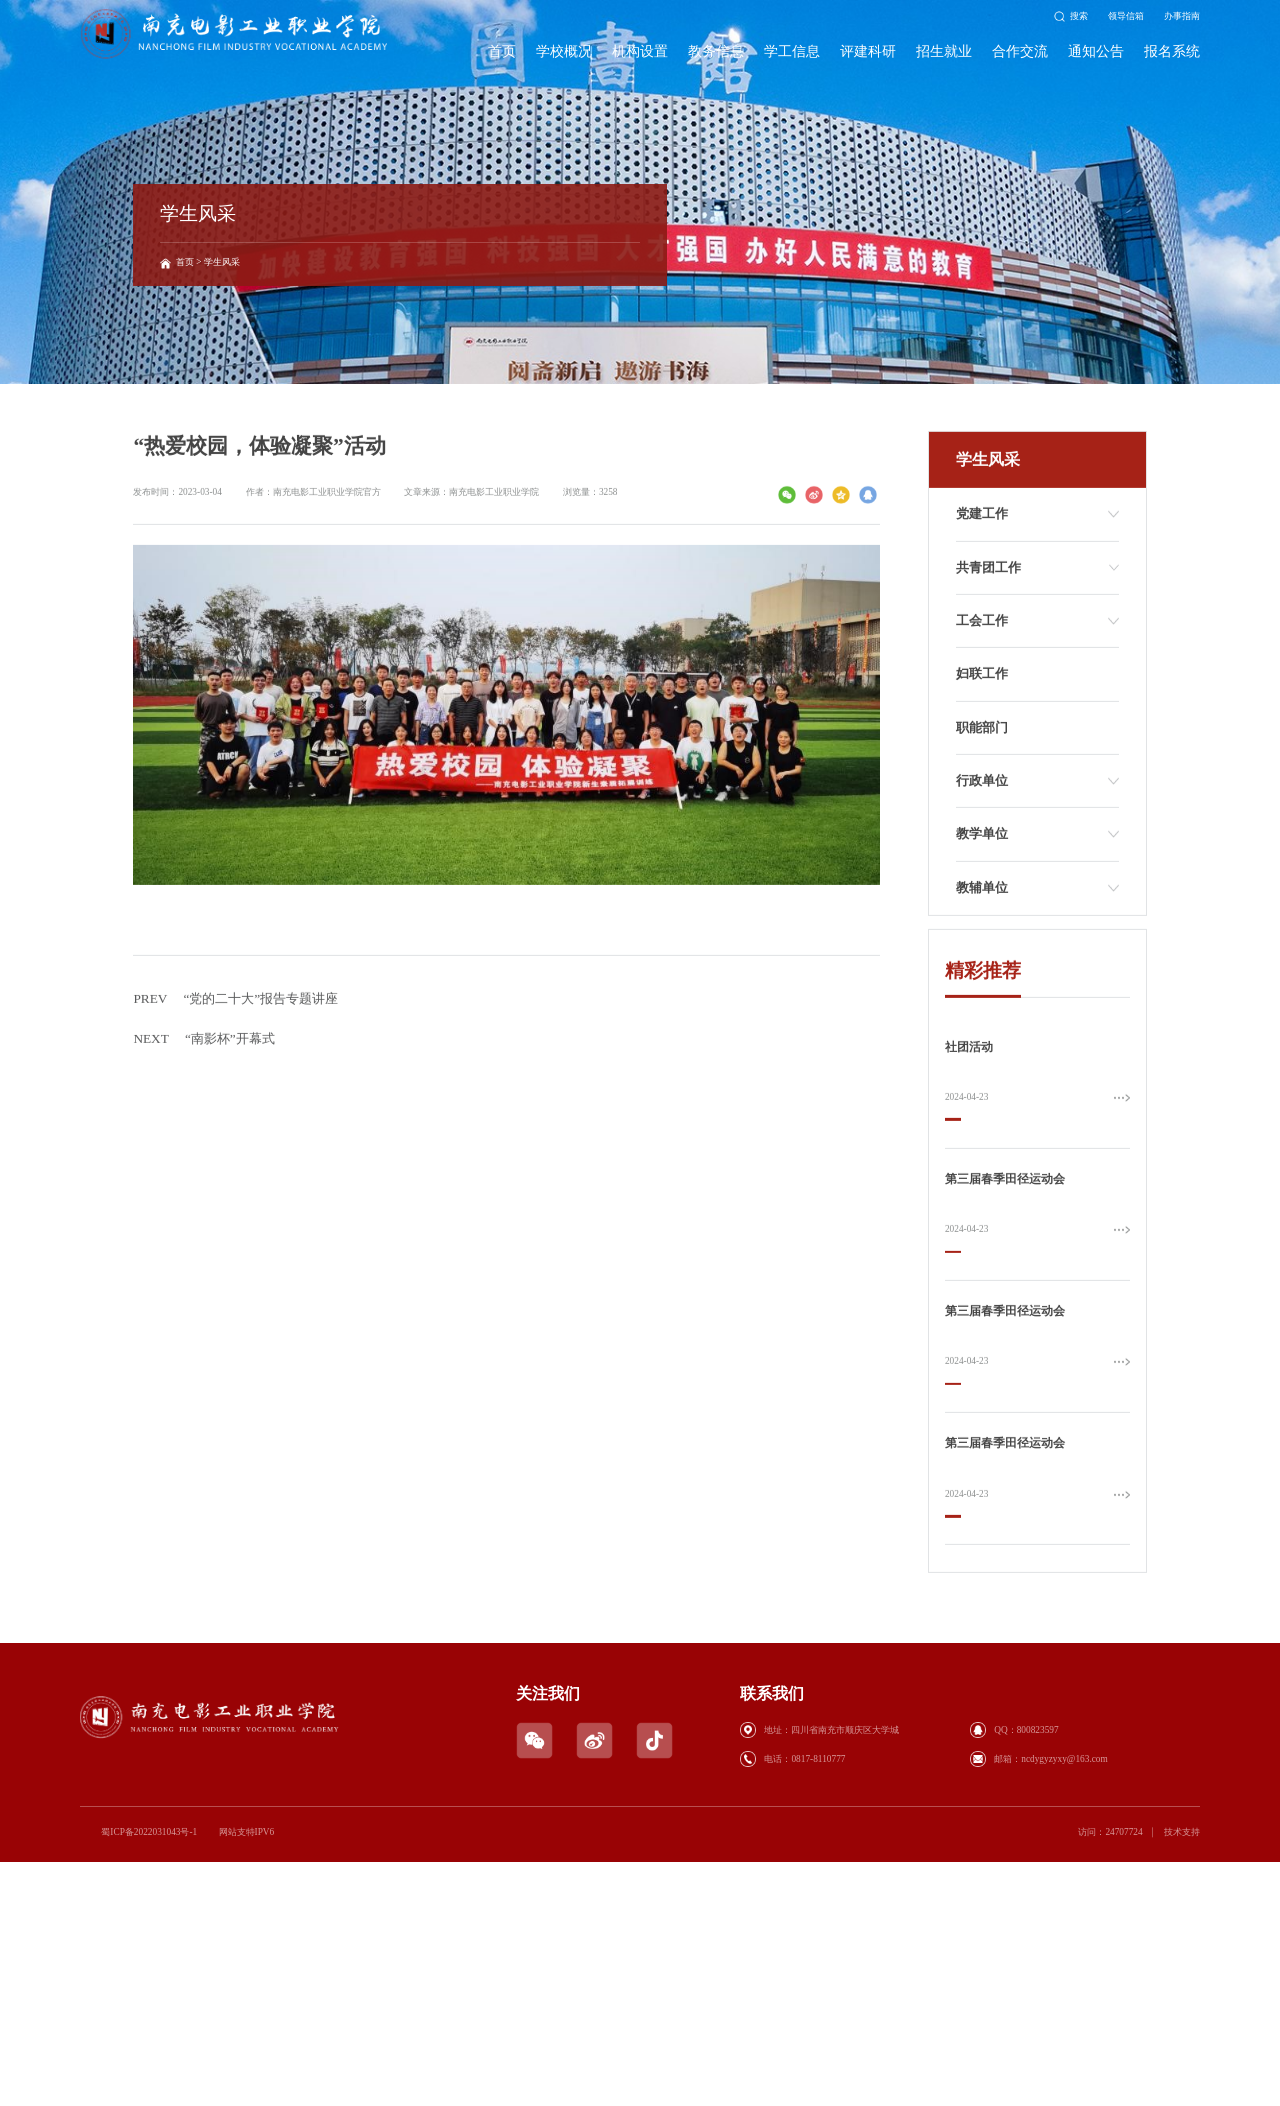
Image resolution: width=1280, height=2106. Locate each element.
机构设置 (640, 51)
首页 (502, 51)
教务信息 (716, 51)
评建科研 (868, 51)
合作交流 (1020, 51)
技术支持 (1182, 1832)
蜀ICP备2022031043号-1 (149, 1832)
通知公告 (1096, 51)
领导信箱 (1126, 16)
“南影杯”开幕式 (203, 1095)
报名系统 (1172, 51)
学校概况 (564, 51)
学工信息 (792, 51)
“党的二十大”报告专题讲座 (235, 1055)
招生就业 (944, 51)
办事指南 (1182, 16)
